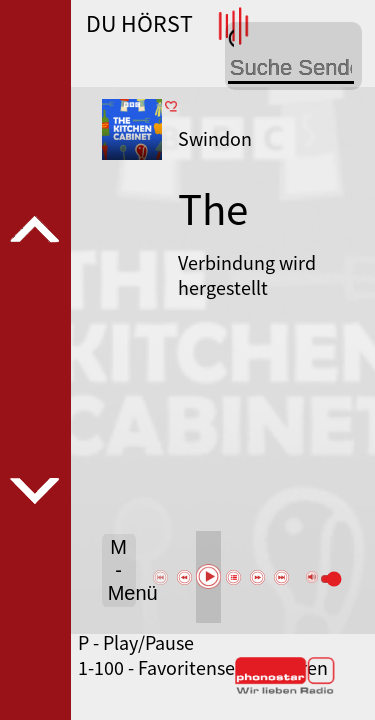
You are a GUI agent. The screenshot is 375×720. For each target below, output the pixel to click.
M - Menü (122, 570)
